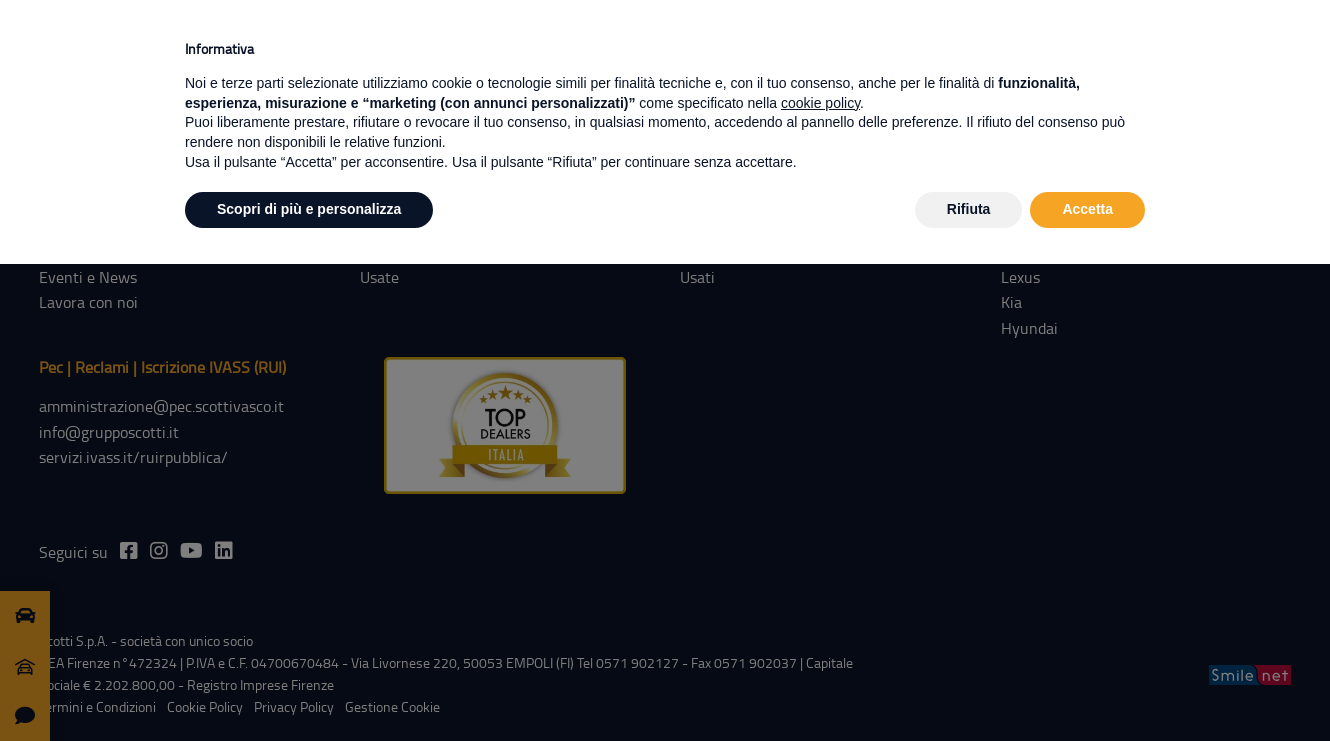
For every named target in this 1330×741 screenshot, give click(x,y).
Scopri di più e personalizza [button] (309, 209)
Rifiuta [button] (969, 209)
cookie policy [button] (820, 103)
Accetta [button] (1087, 209)
